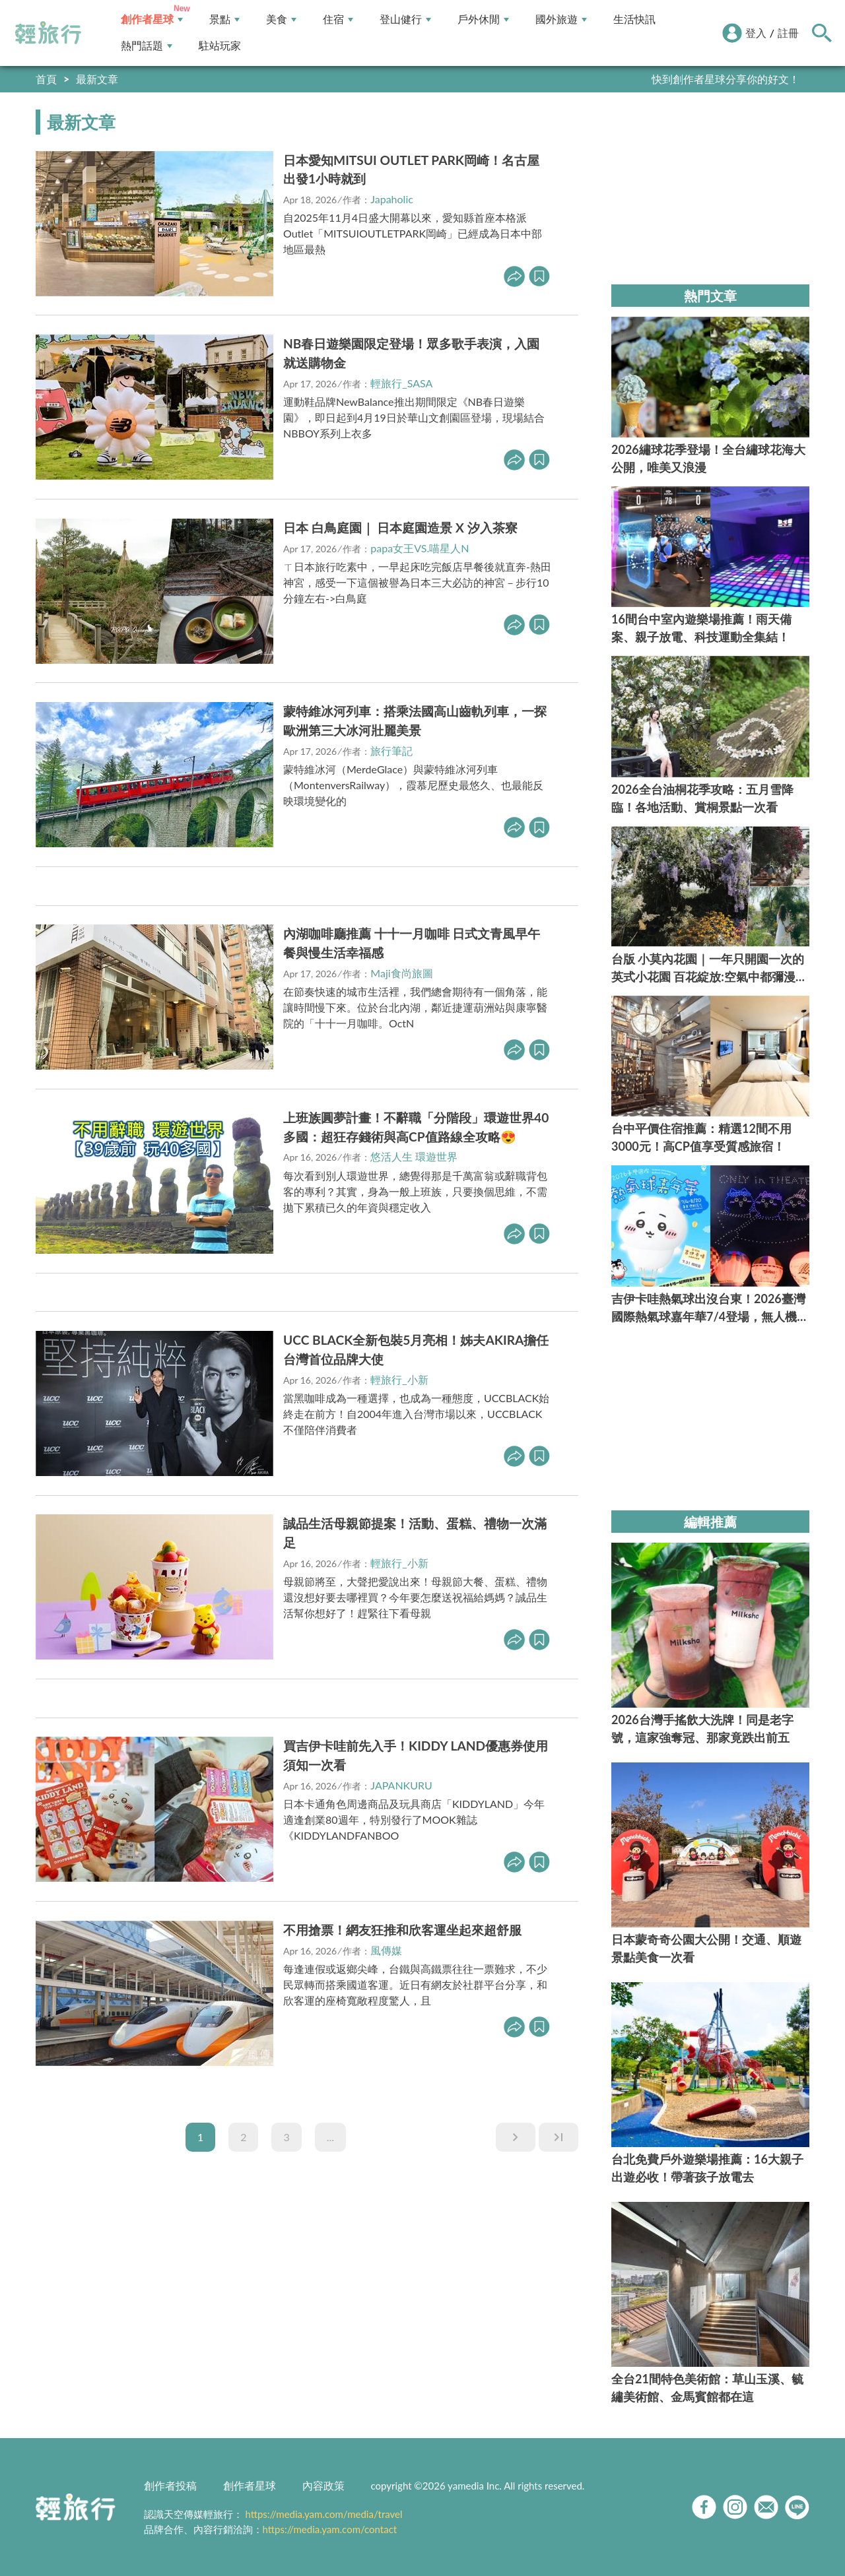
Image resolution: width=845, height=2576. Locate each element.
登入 (755, 32)
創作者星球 (152, 19)
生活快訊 (634, 19)
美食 (281, 19)
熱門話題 (146, 45)
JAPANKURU (401, 1785)
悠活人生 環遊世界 (413, 1156)
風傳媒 (386, 1950)
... (330, 2137)
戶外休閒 (483, 19)
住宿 (338, 19)
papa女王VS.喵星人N (419, 548)
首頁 (46, 79)
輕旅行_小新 (399, 1379)
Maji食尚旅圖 (401, 973)
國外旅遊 (561, 19)
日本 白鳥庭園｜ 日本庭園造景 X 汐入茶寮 (400, 527)
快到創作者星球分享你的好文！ (725, 79)
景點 (224, 19)
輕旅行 (48, 33)
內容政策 (323, 2485)
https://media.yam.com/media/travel (323, 2514)
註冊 (788, 32)
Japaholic (391, 199)
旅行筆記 (391, 750)
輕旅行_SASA (401, 383)
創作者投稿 (170, 2485)
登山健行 (405, 19)
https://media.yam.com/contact (330, 2529)
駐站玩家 (220, 45)
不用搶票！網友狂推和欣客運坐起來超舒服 (402, 1929)
